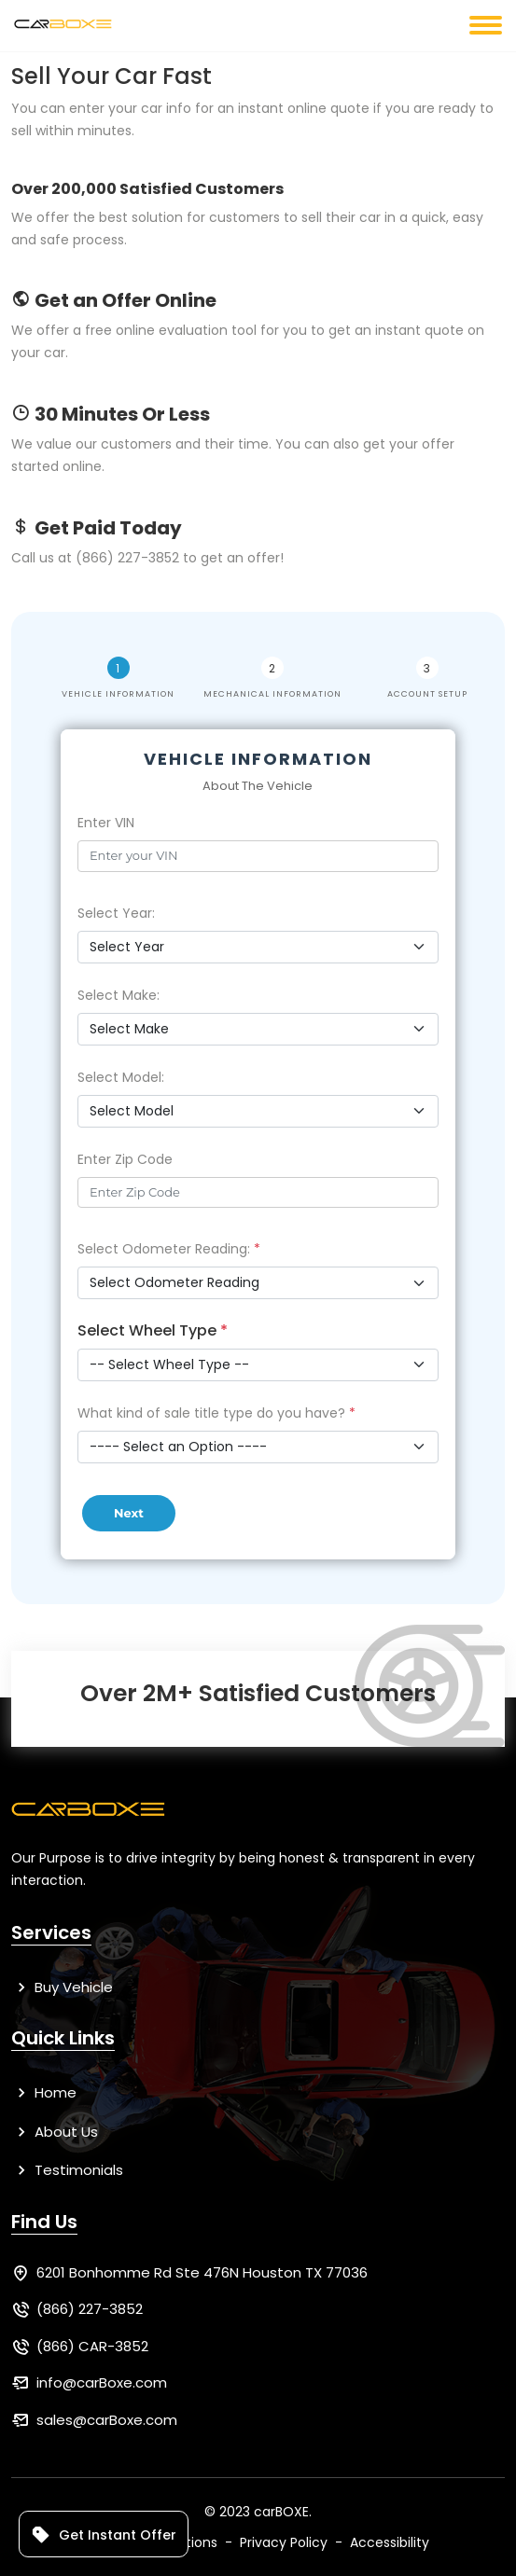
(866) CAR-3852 (92, 2346)
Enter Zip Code (125, 1159)
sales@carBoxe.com (106, 2420)
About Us (54, 2131)
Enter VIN (105, 822)
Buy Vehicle (62, 1987)
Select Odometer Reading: (168, 1249)
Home (44, 2092)
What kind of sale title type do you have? (216, 1413)
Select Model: (120, 1077)
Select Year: (116, 913)
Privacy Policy (284, 2542)
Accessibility (389, 2542)
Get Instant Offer (103, 2534)
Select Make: (118, 995)
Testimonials (67, 2170)
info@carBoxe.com (101, 2382)
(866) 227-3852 (89, 2309)
